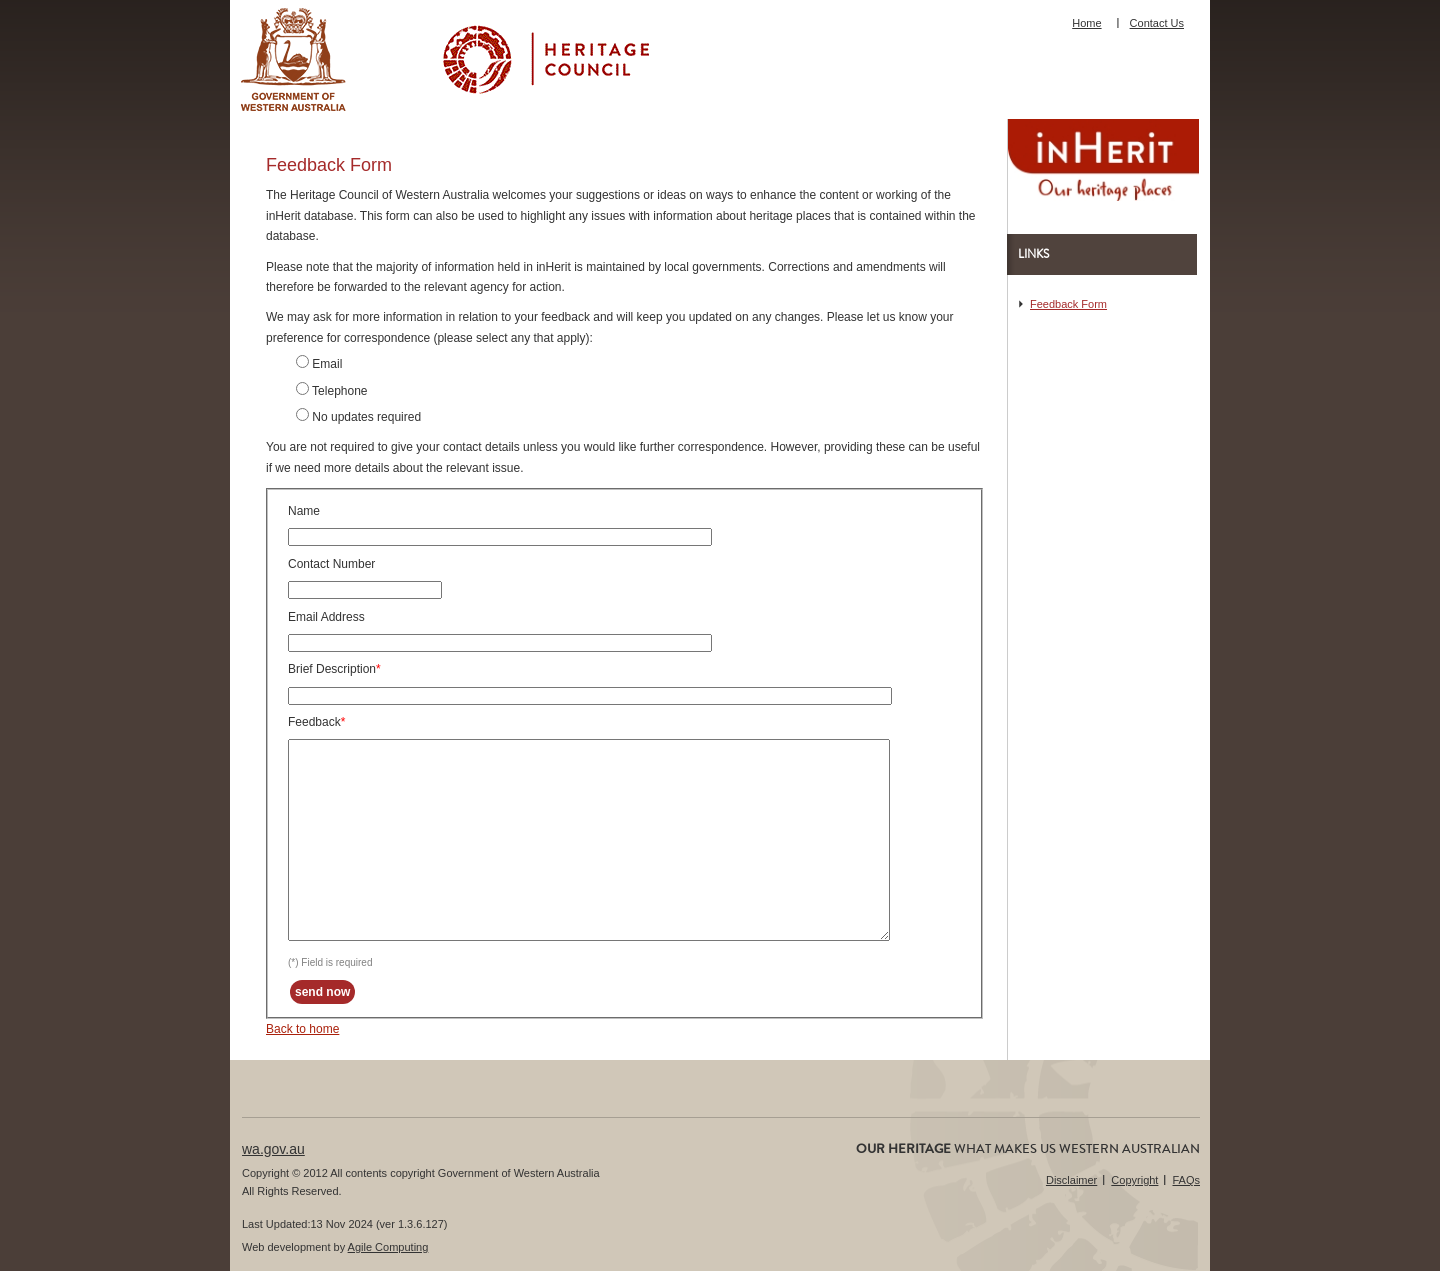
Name (304, 511)
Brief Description (332, 669)
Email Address (326, 617)
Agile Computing (388, 1247)
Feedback (314, 722)
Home (1086, 23)
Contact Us (1157, 23)
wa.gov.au (273, 1149)
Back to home (302, 1029)
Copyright (1134, 1180)
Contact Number (331, 564)
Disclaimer (1071, 1180)
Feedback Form (1068, 304)
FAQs (1186, 1180)
